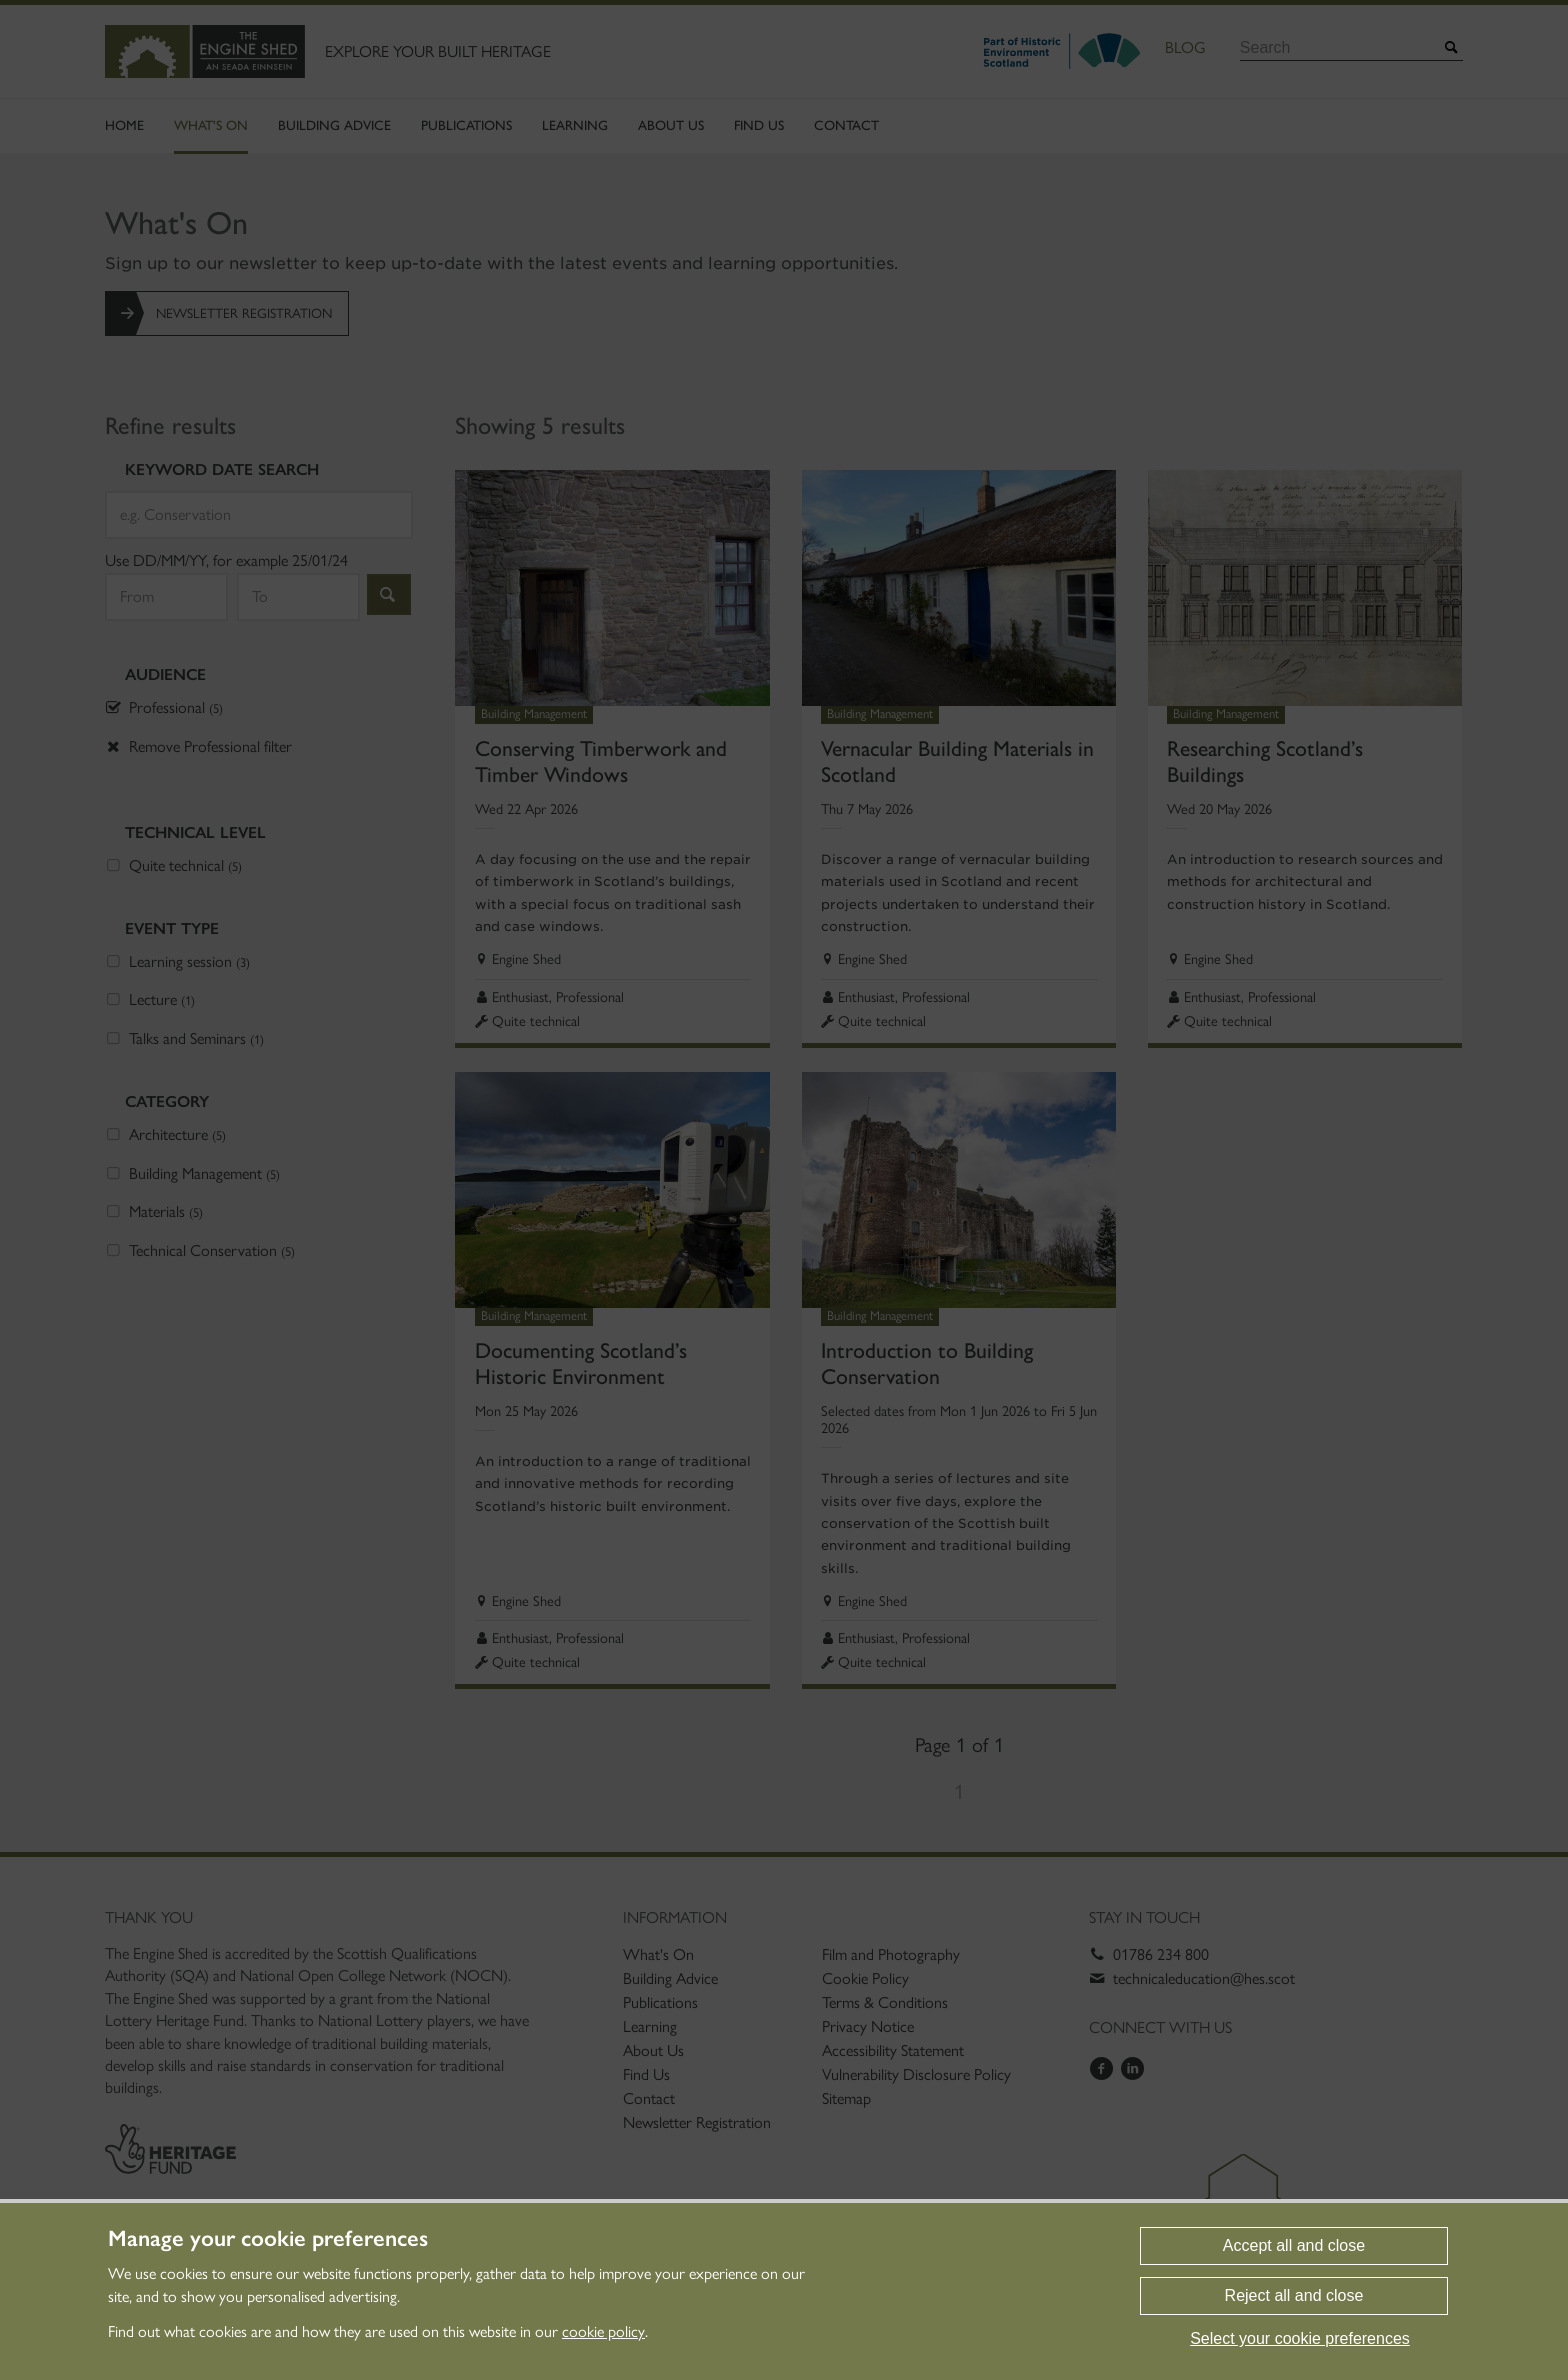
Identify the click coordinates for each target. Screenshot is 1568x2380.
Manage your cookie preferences (268, 2239)
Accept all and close (1294, 2245)
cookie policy (603, 2331)
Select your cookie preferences (1300, 2338)
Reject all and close (1294, 2295)
